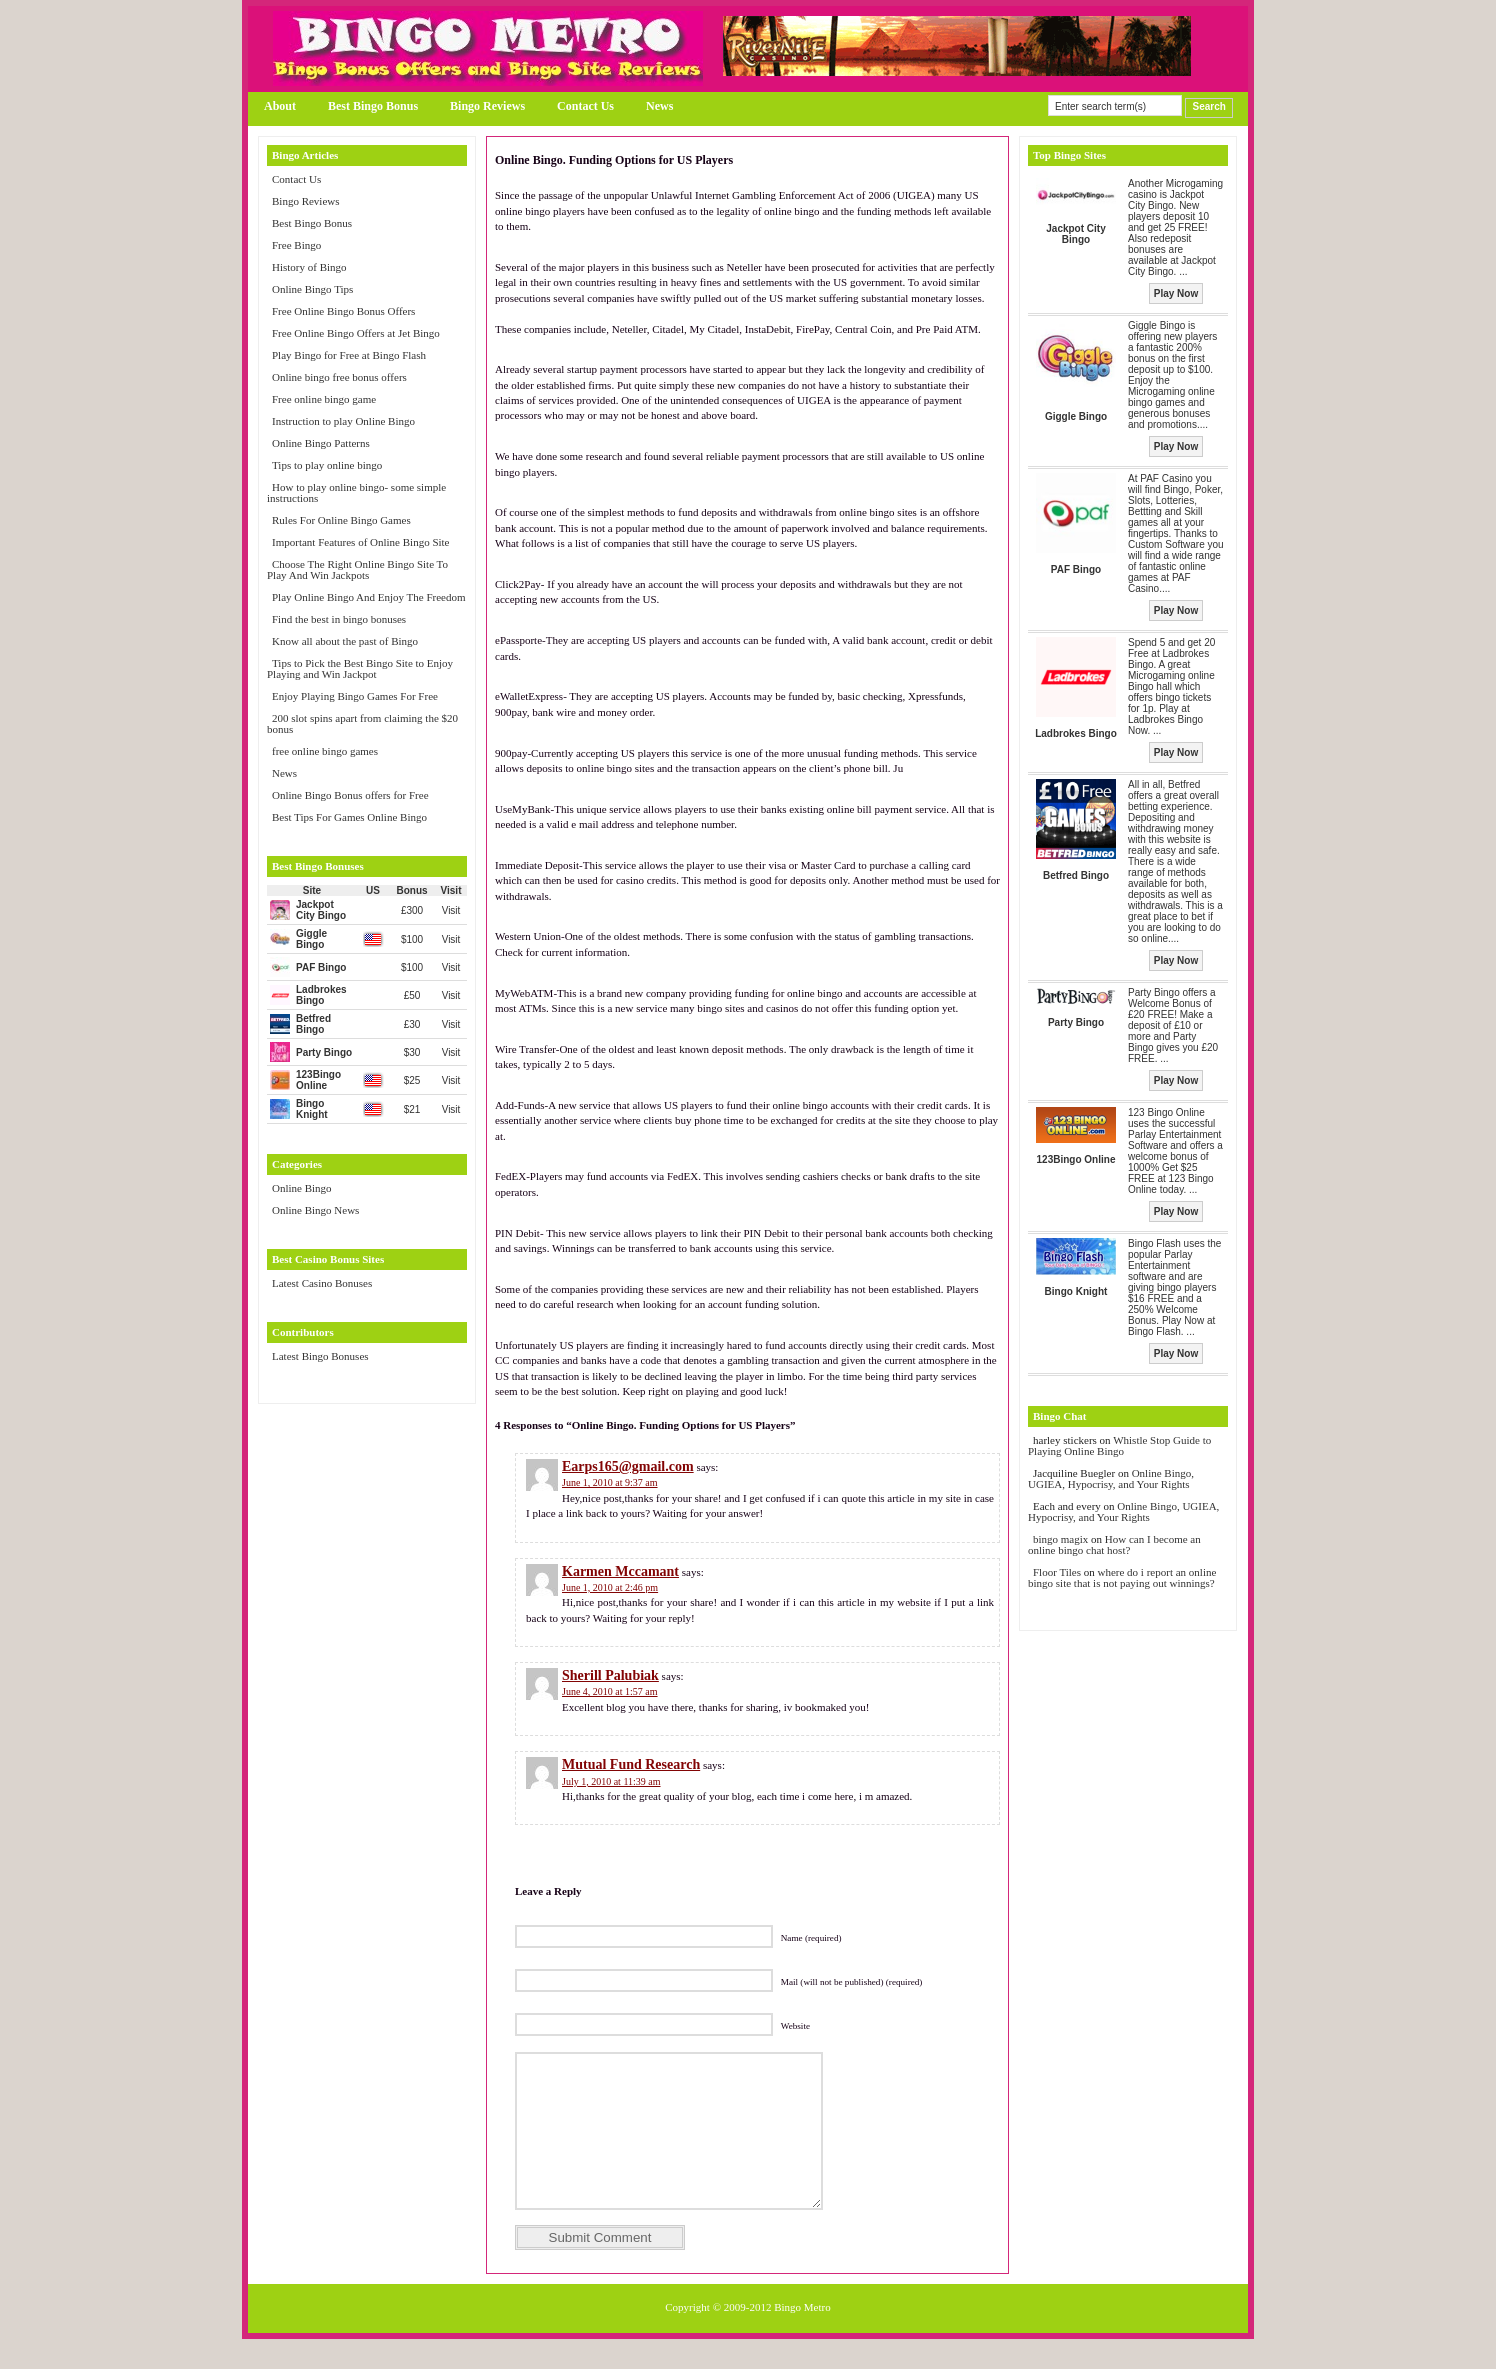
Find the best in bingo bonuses (339, 619)
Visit (451, 910)
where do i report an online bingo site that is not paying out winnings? (1122, 1577)
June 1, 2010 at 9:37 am (610, 1482)
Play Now (1176, 293)
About (280, 106)
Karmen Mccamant (620, 1571)
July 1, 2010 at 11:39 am (611, 1781)
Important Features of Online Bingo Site (361, 542)
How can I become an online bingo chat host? (1114, 1544)
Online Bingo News (315, 1210)
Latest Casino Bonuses (322, 1283)
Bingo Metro (802, 2337)
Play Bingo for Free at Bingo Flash (349, 355)
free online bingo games (325, 751)
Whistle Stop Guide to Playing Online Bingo (1119, 1445)
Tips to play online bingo (327, 465)
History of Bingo (309, 267)
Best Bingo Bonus (373, 106)
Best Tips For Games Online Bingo (349, 817)
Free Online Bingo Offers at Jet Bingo (356, 333)
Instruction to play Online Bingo (343, 421)
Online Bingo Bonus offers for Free (350, 795)
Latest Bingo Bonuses (320, 1356)
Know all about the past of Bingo (345, 641)
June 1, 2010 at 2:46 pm (610, 1587)
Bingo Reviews (487, 106)
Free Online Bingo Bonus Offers (343, 311)
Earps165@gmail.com (628, 1466)
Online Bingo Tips (312, 289)
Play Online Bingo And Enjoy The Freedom (369, 597)
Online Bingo (302, 1188)
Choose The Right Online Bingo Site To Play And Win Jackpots (357, 569)
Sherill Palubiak (610, 1675)
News (659, 106)
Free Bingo (296, 245)
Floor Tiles (1058, 1572)
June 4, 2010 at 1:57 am (610, 1691)
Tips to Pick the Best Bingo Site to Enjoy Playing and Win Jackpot (360, 668)
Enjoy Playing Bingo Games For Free (355, 696)
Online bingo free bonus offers (339, 377)
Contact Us (585, 106)
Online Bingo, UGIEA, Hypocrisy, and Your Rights (1111, 1478)
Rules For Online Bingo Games (341, 520)
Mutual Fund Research (631, 1764)
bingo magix (1060, 1539)
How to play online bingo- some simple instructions (356, 492)
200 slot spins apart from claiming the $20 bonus (362, 723)
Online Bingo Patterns (321, 443)
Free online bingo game (324, 399)
